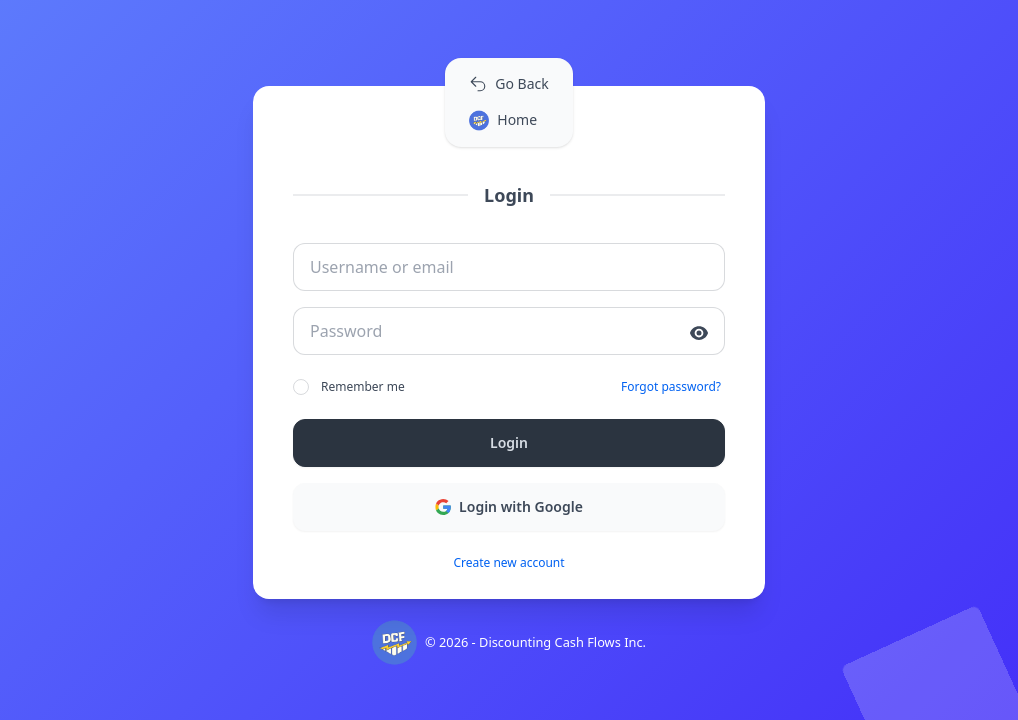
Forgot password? (671, 387)
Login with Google (509, 506)
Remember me (349, 387)
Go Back (508, 83)
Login (509, 442)
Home (503, 120)
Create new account (508, 563)
